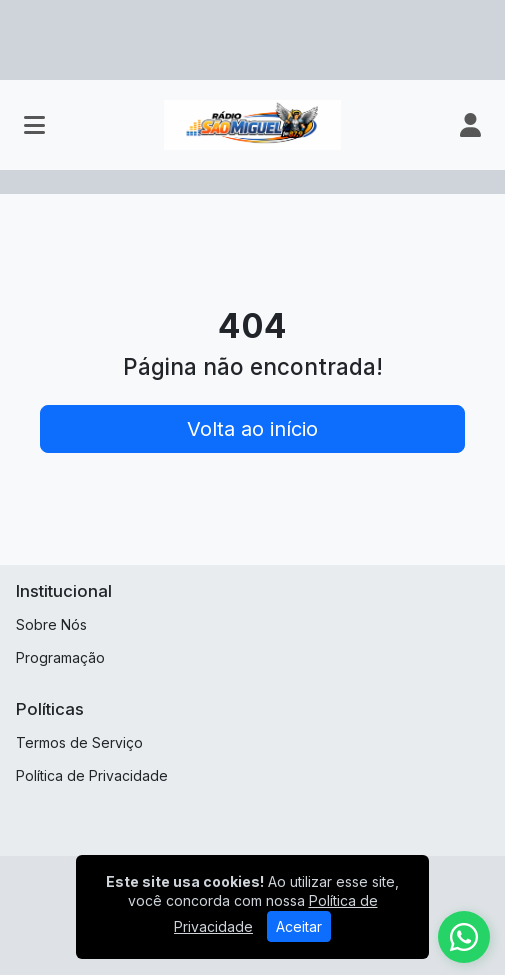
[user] (470, 125)
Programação (60, 657)
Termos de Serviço (79, 742)
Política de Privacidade (92, 775)
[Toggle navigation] (34, 125)
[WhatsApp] (464, 937)
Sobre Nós (51, 624)
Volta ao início (252, 429)
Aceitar (299, 926)
